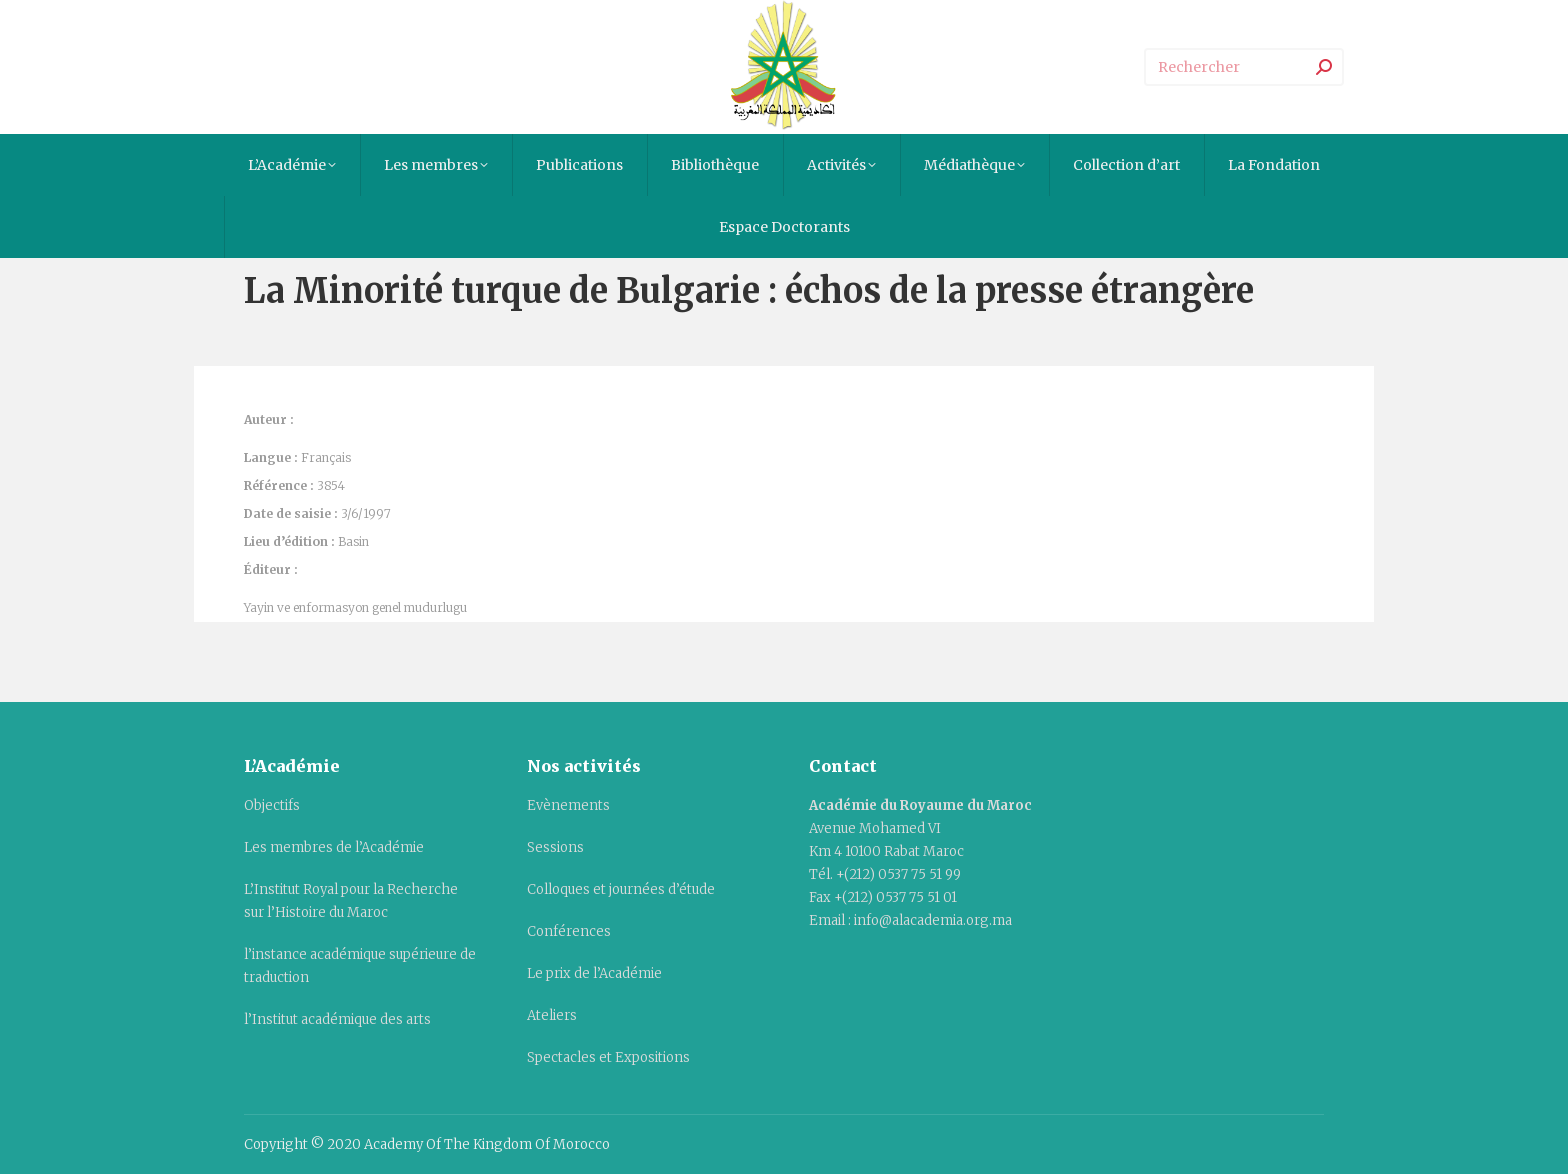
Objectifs (272, 805)
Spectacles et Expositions (608, 1057)
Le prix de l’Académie (594, 973)
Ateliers (552, 1015)
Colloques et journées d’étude (621, 889)
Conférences (569, 931)
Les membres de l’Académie (334, 847)
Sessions (555, 847)
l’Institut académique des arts (337, 1019)
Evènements (568, 805)
